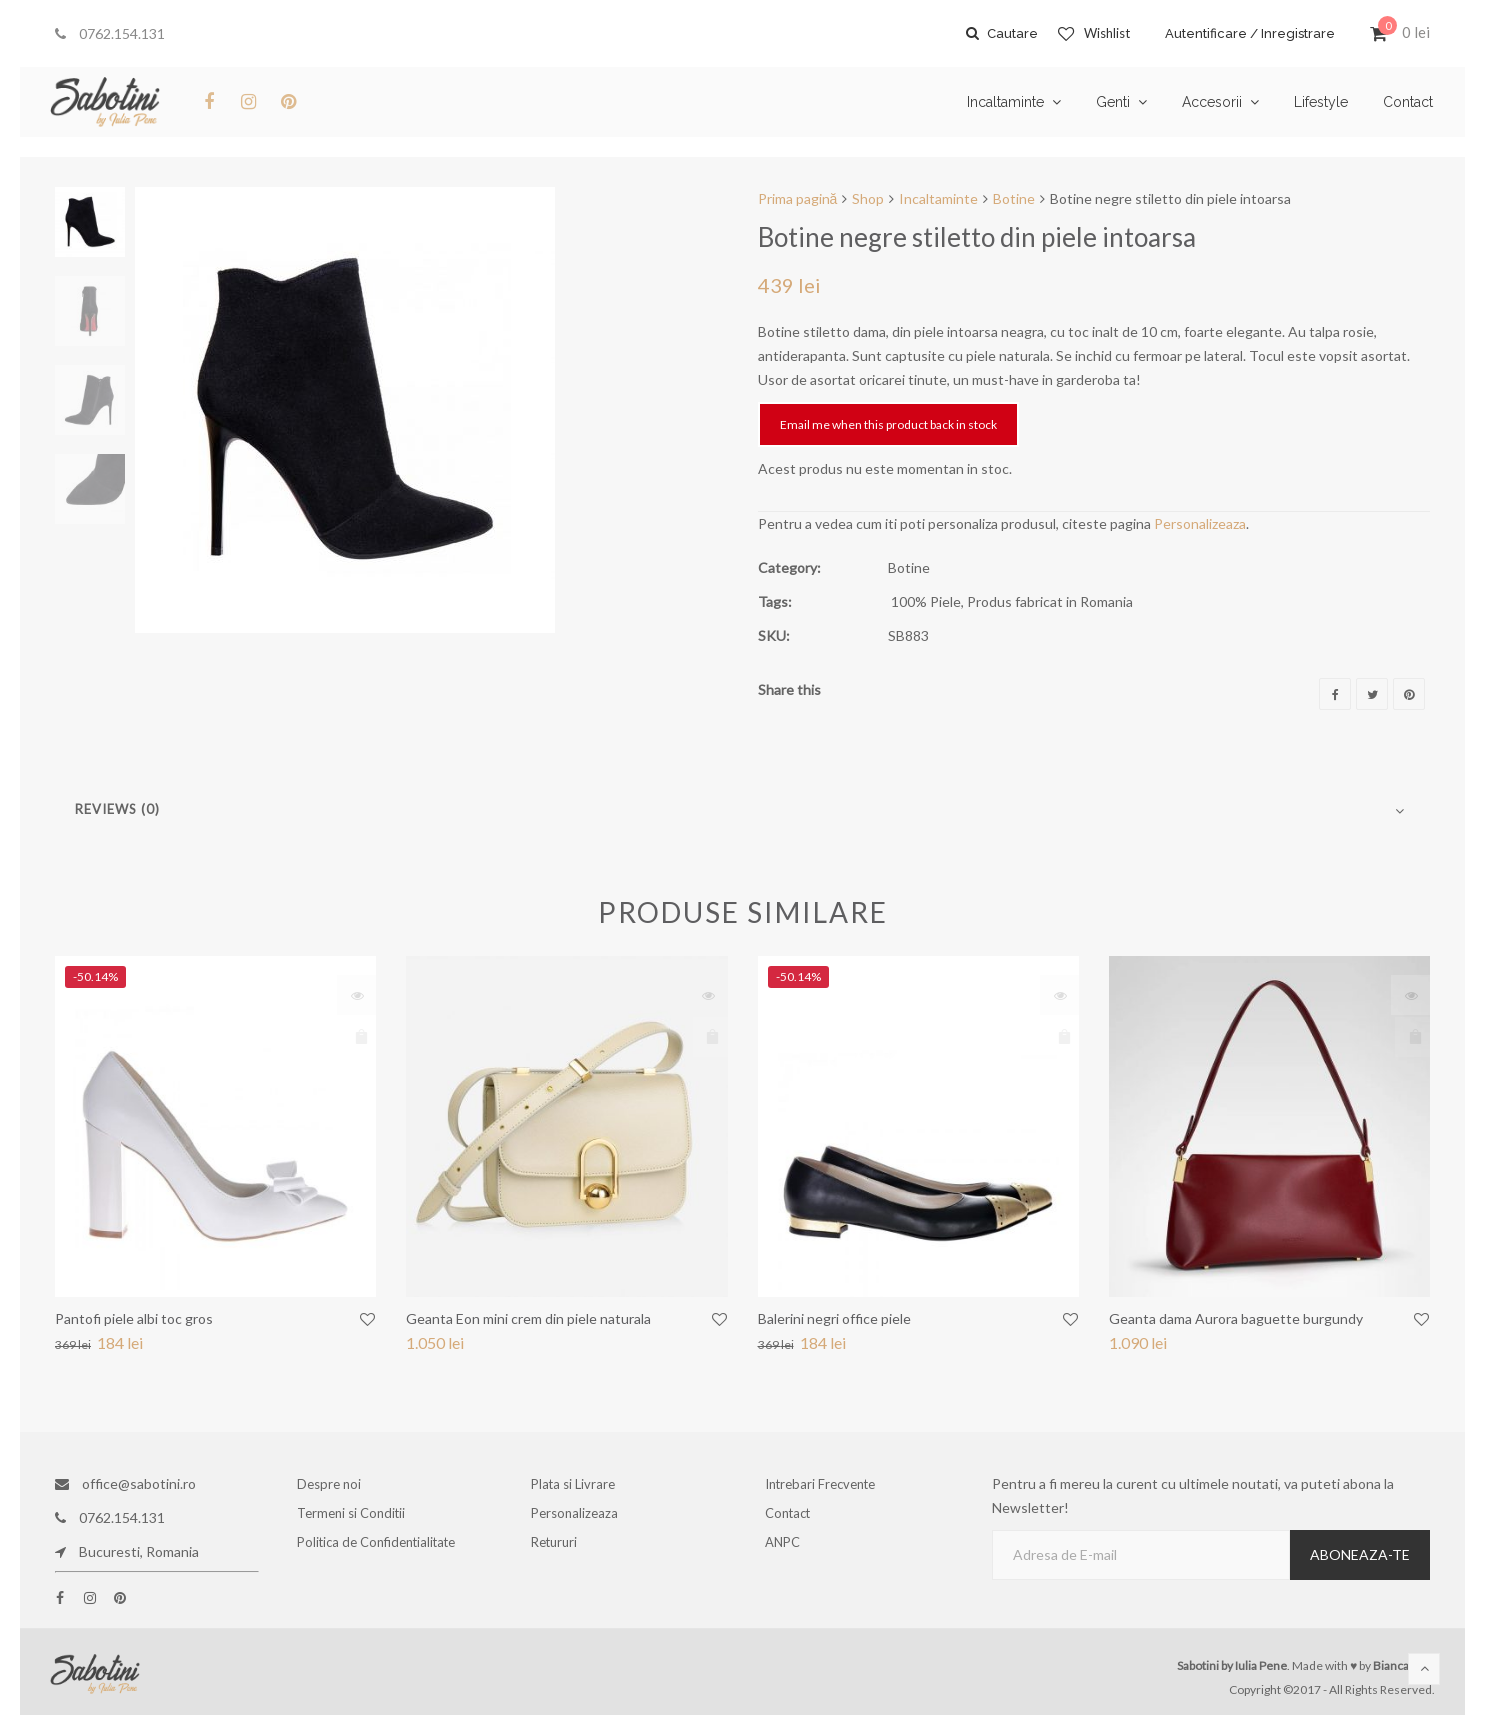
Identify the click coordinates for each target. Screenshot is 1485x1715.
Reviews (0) (117, 809)
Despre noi (333, 1483)
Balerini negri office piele (834, 1318)
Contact (793, 1517)
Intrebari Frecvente (824, 1483)
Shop (868, 198)
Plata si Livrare (576, 1483)
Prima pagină (798, 198)
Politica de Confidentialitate (377, 1551)
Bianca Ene (1402, 1665)
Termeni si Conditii (354, 1517)
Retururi (560, 1551)
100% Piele (926, 601)
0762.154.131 (110, 33)
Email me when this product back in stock (888, 424)
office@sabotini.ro (125, 1483)
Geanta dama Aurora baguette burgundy (1236, 1318)
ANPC (788, 1551)
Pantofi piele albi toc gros (134, 1318)
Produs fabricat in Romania (1050, 601)
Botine (1014, 198)
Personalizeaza (1200, 523)
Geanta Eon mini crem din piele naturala (528, 1318)
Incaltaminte (938, 198)
